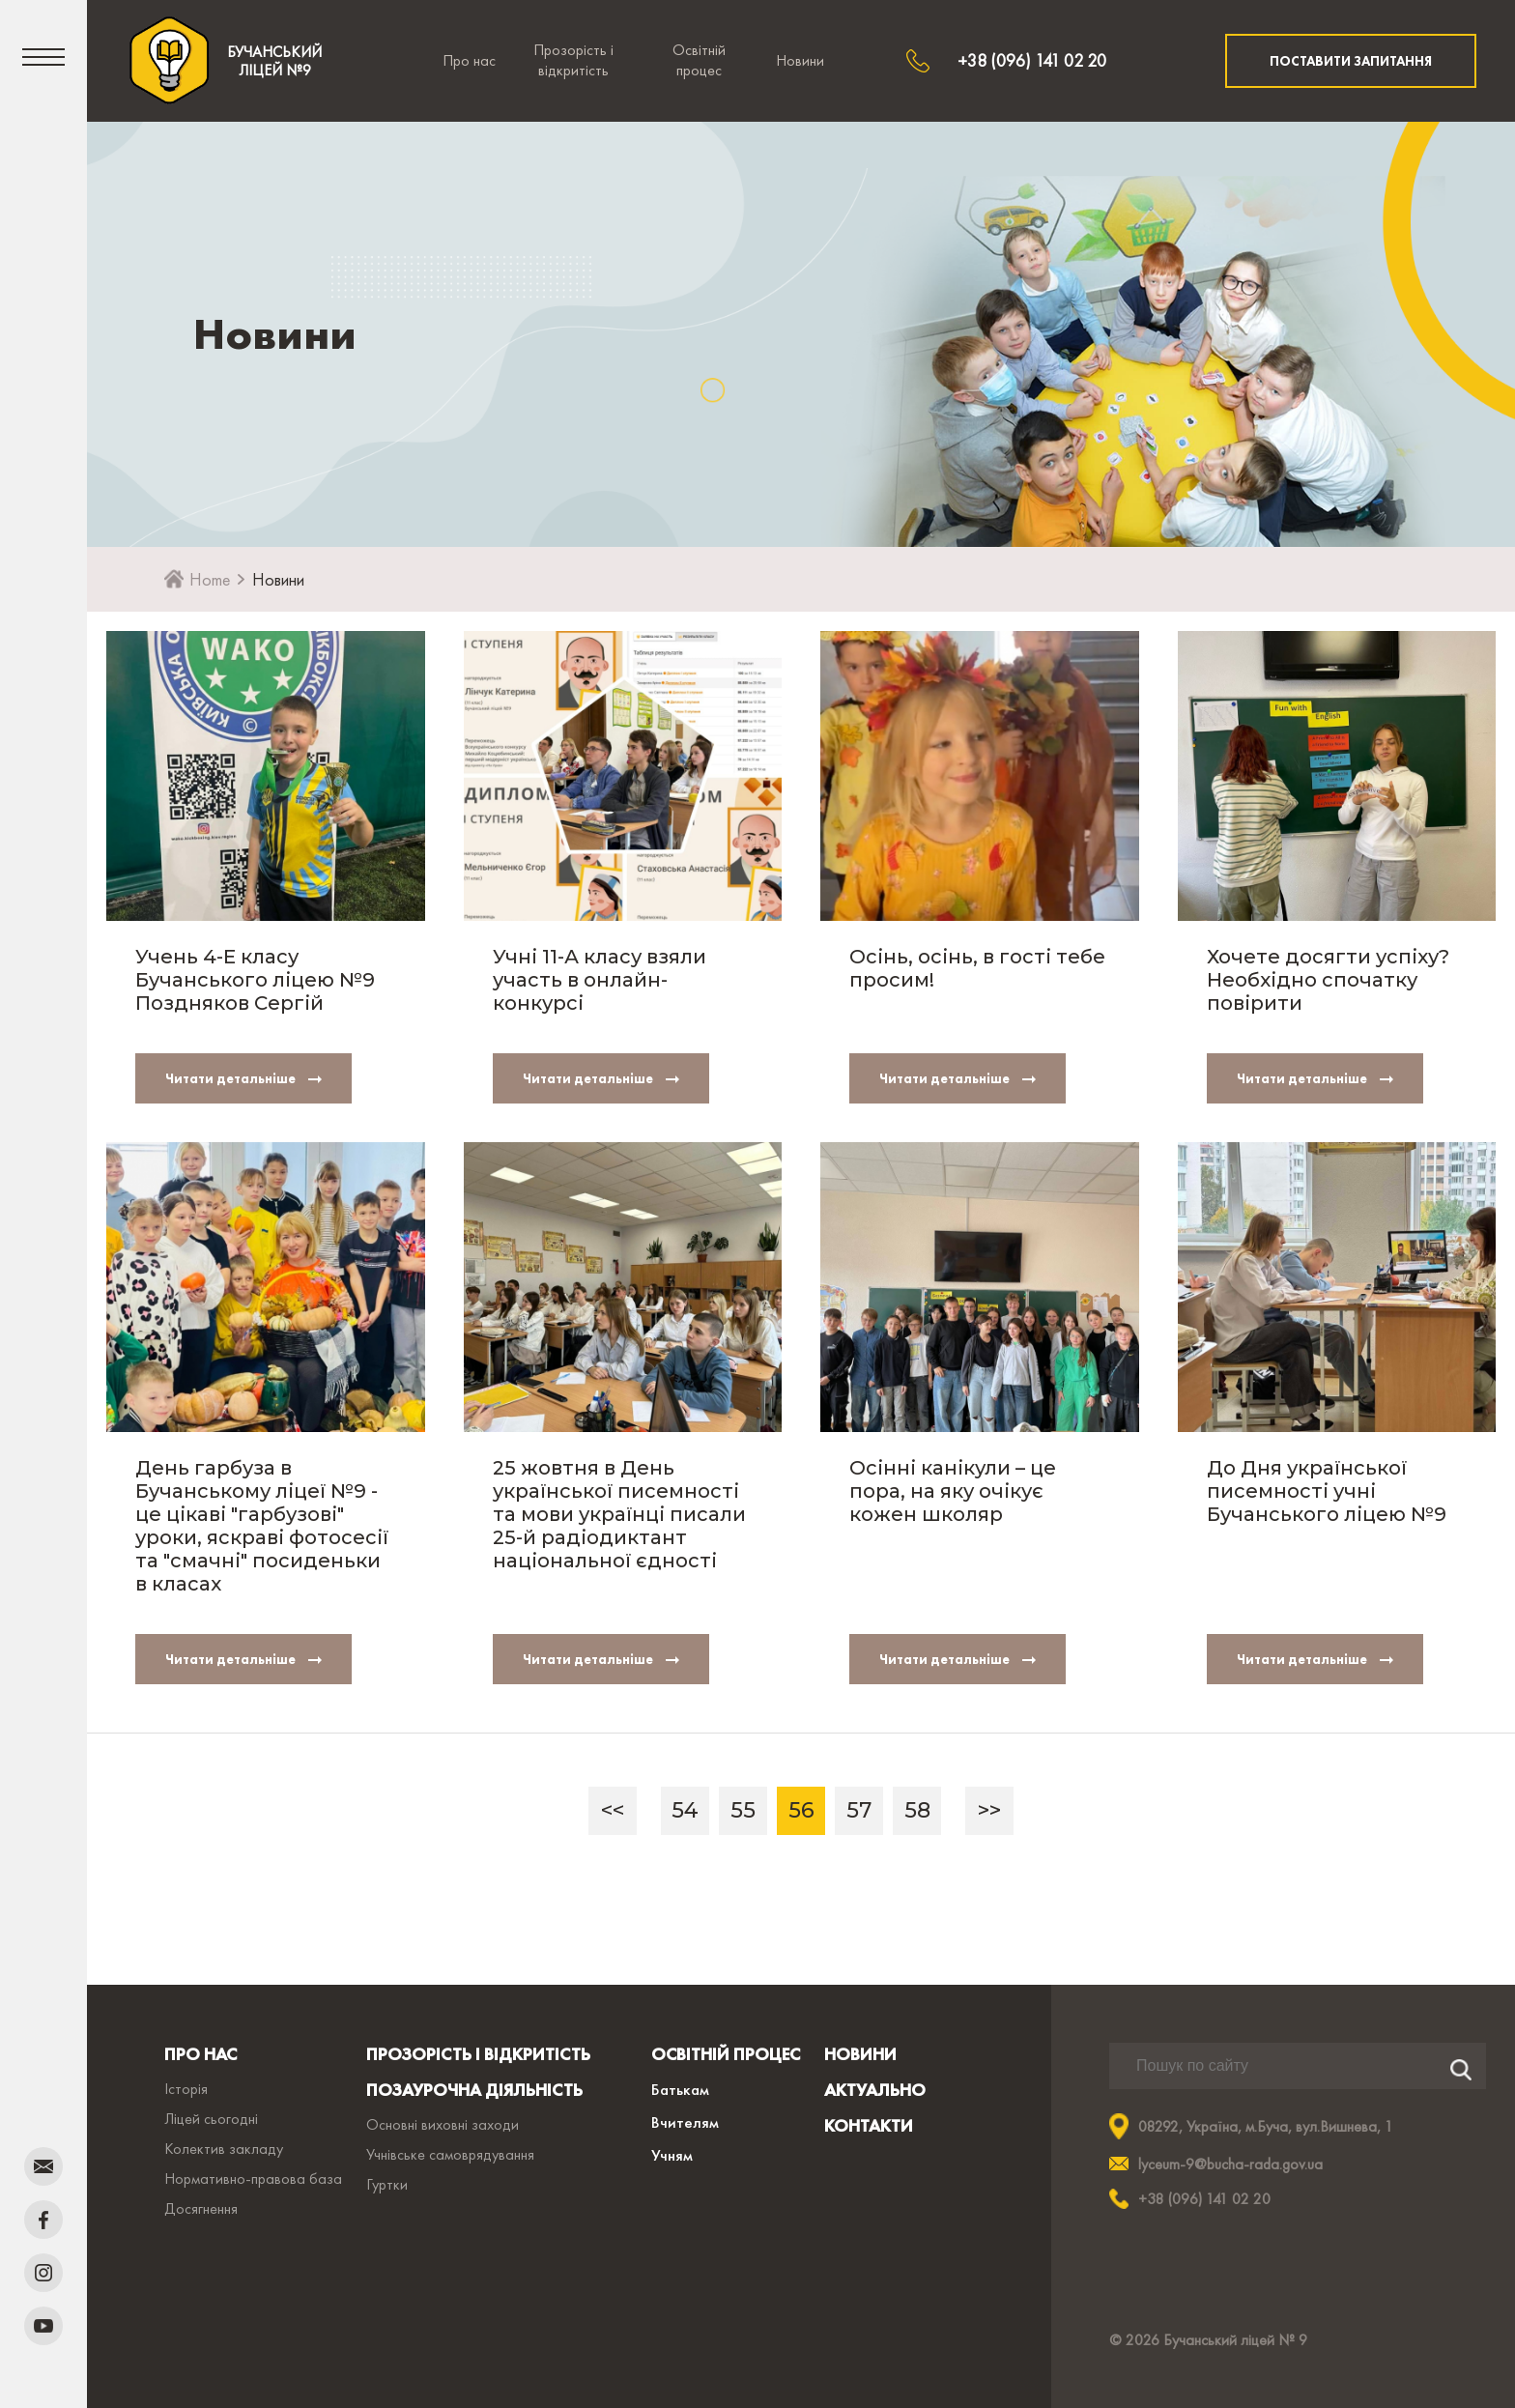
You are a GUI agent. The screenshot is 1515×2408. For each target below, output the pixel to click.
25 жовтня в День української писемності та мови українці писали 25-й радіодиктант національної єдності (619, 1514)
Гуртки (387, 2184)
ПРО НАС (200, 2054)
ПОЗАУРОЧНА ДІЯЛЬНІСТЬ (474, 2089)
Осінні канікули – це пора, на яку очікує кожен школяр (952, 1491)
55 (743, 1810)
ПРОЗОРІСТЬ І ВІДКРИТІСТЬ (478, 2054)
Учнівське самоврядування (450, 2154)
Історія (186, 2088)
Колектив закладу (223, 2148)
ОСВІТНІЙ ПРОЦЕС (725, 2054)
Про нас (469, 60)
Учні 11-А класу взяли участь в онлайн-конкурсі (599, 980)
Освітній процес (699, 60)
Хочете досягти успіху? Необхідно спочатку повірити (1328, 980)
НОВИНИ (860, 2054)
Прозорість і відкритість (573, 60)
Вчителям (685, 2122)
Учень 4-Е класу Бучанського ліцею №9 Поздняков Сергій (255, 980)
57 (859, 1810)
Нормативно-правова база (253, 2178)
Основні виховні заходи (442, 2124)
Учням (672, 2154)
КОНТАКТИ (868, 2125)
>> (989, 1810)
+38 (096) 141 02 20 (1032, 60)
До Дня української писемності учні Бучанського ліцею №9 (1326, 1491)
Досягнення (201, 2208)
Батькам (680, 2089)
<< (612, 1810)
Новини (800, 60)
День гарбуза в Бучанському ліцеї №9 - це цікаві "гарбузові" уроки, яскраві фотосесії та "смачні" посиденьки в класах (261, 1525)
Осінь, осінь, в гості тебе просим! (977, 968)
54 (685, 1810)
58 (917, 1810)
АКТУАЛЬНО (875, 2089)
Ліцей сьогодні (211, 2118)
